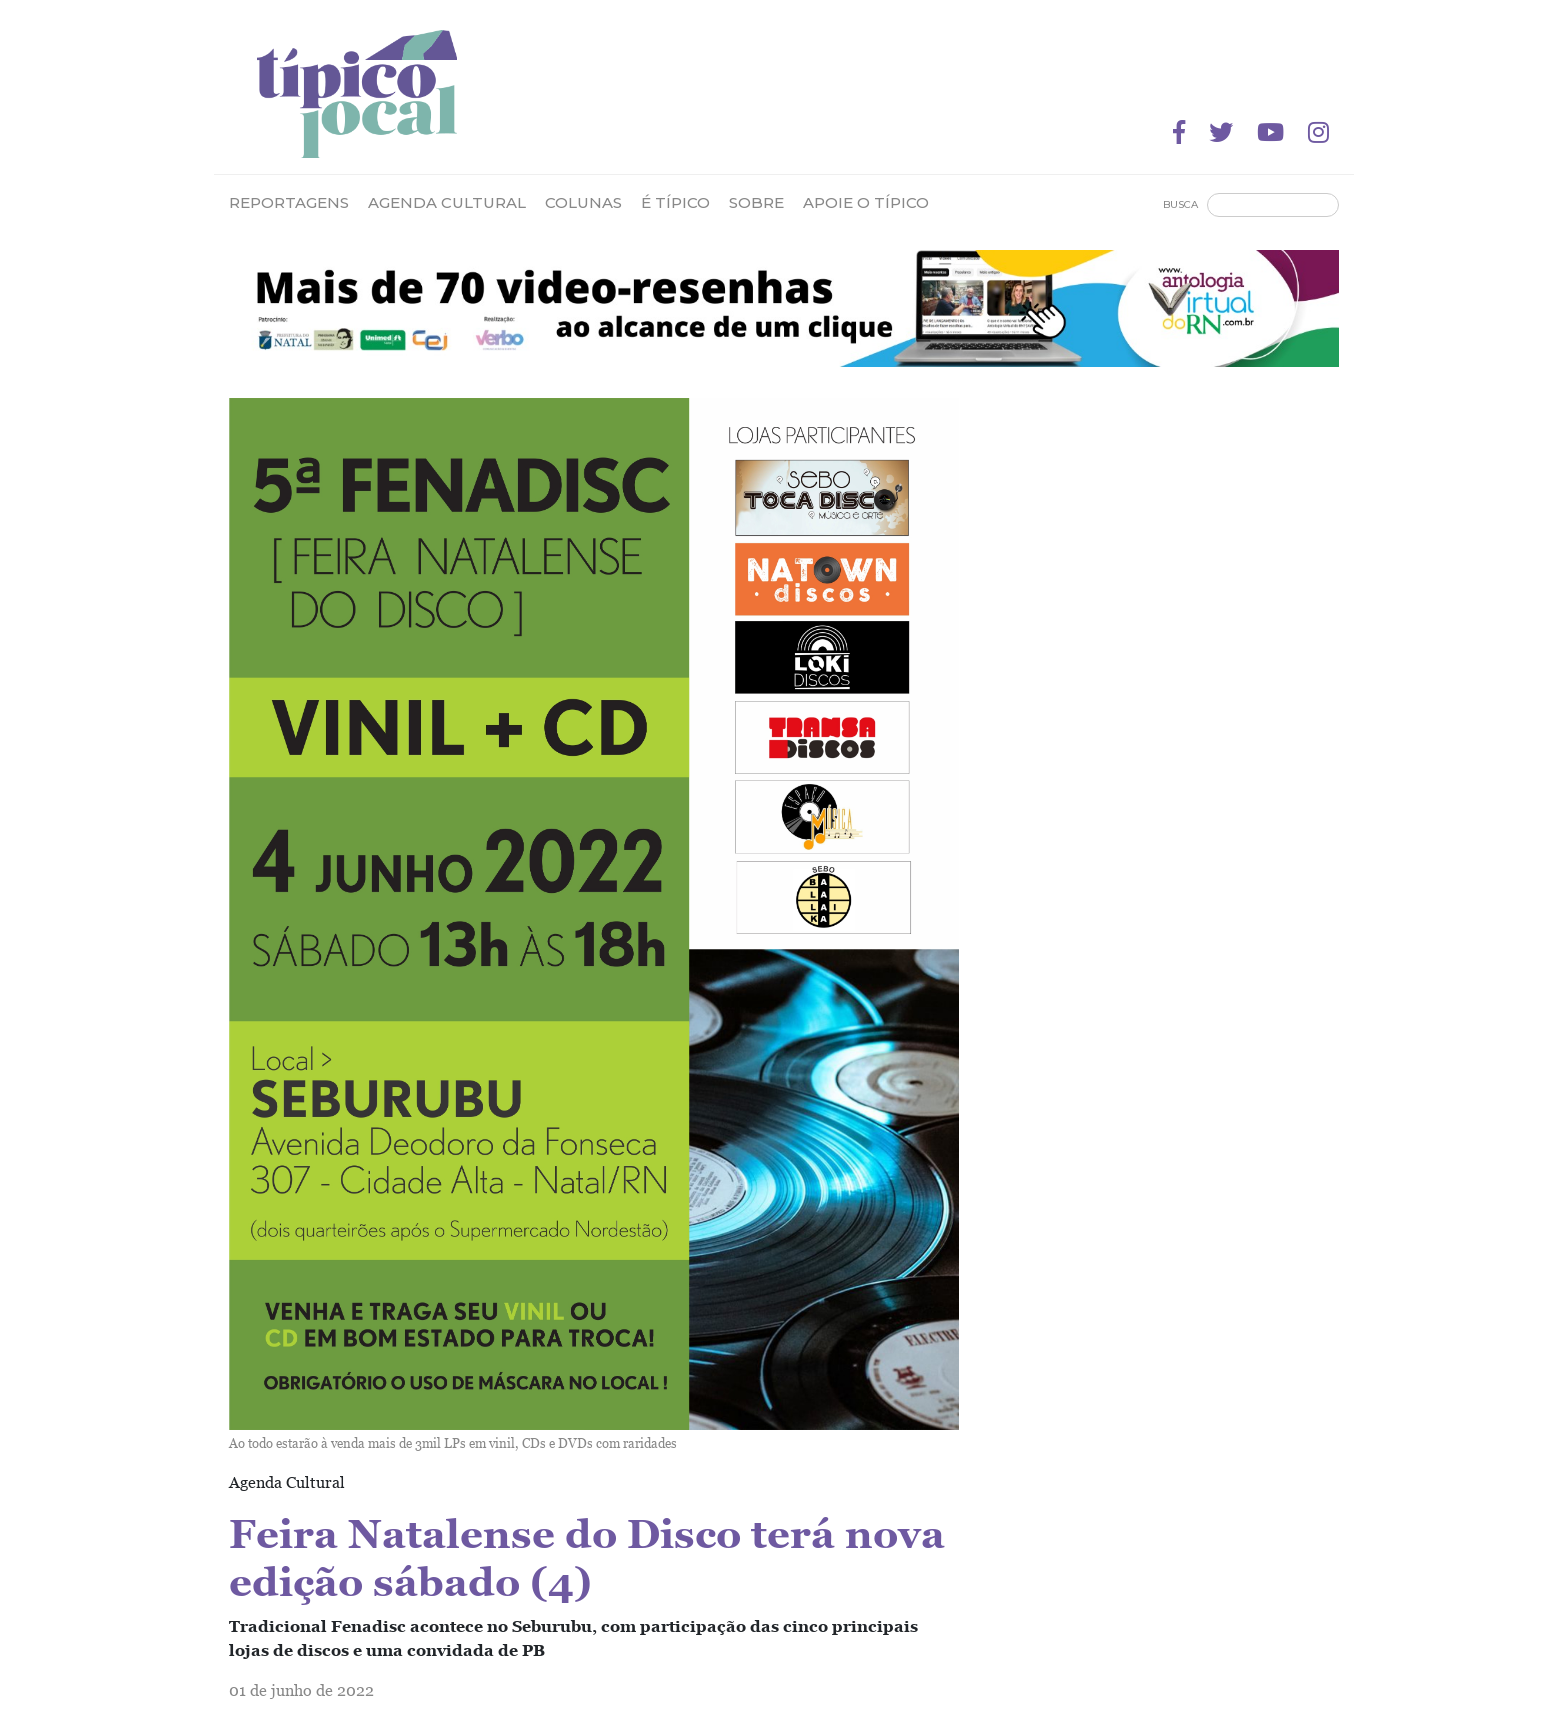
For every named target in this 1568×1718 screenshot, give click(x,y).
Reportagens (289, 202)
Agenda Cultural (447, 202)
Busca (1180, 204)
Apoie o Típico (866, 202)
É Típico (675, 202)
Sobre (756, 202)
